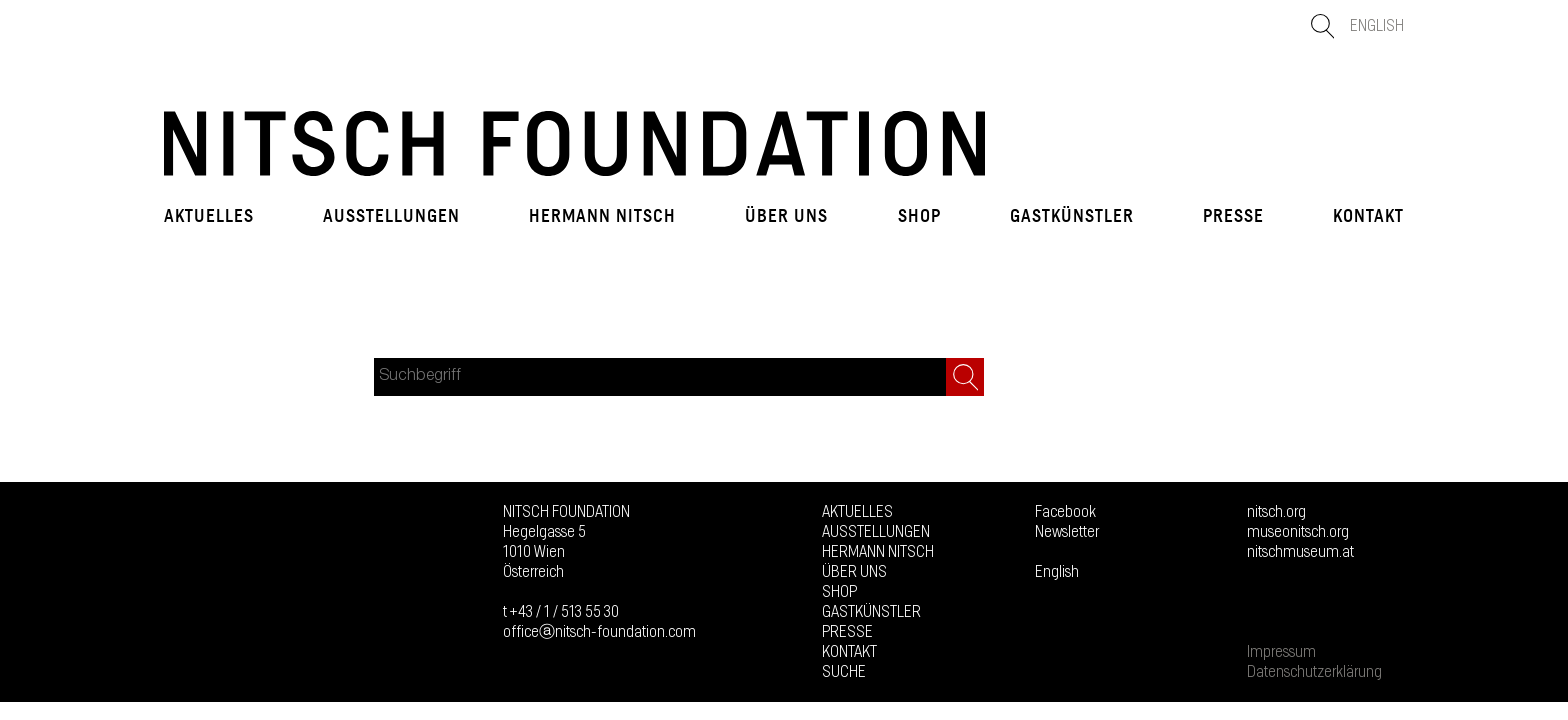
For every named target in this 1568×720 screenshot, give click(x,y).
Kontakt (1368, 216)
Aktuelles (209, 216)
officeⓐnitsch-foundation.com (599, 632)
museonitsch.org (1298, 532)
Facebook (1065, 512)
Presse (1233, 216)
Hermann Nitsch (602, 216)
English (1377, 26)
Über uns (786, 216)
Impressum (1281, 652)
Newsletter (1067, 532)
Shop (919, 216)
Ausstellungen (391, 216)
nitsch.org (1276, 512)
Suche (844, 672)
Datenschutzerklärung (1314, 672)
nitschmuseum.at (1300, 552)
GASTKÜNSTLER (1072, 216)
